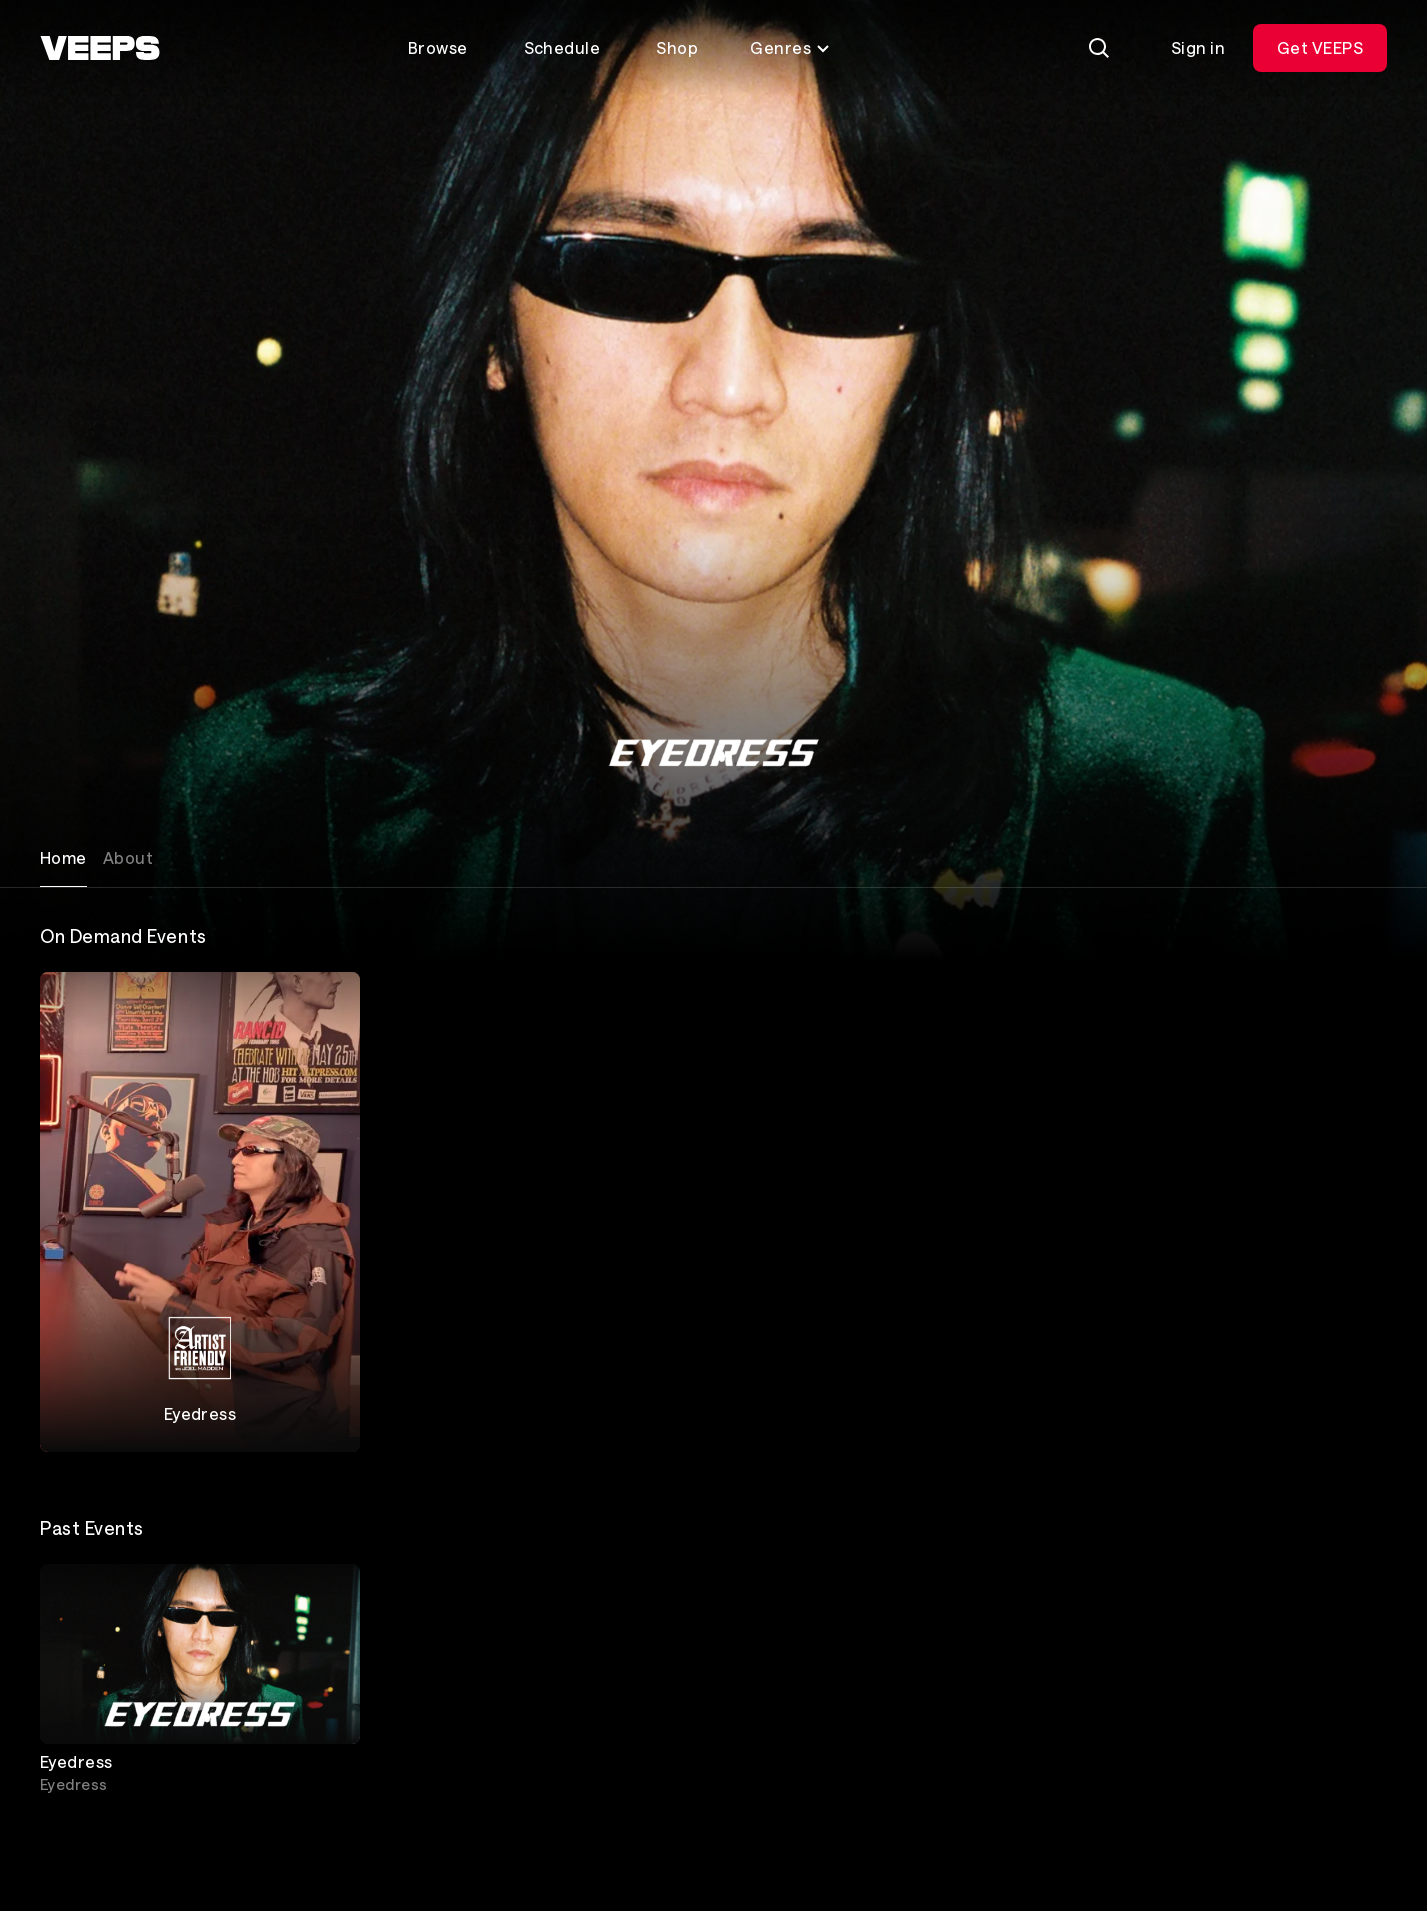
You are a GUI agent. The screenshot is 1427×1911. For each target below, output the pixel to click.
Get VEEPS (1320, 47)
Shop (677, 47)
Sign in (1198, 47)
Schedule (562, 47)
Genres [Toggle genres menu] (790, 47)
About (128, 857)
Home (63, 857)
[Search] (1099, 48)
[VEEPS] (100, 48)
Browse (438, 47)
